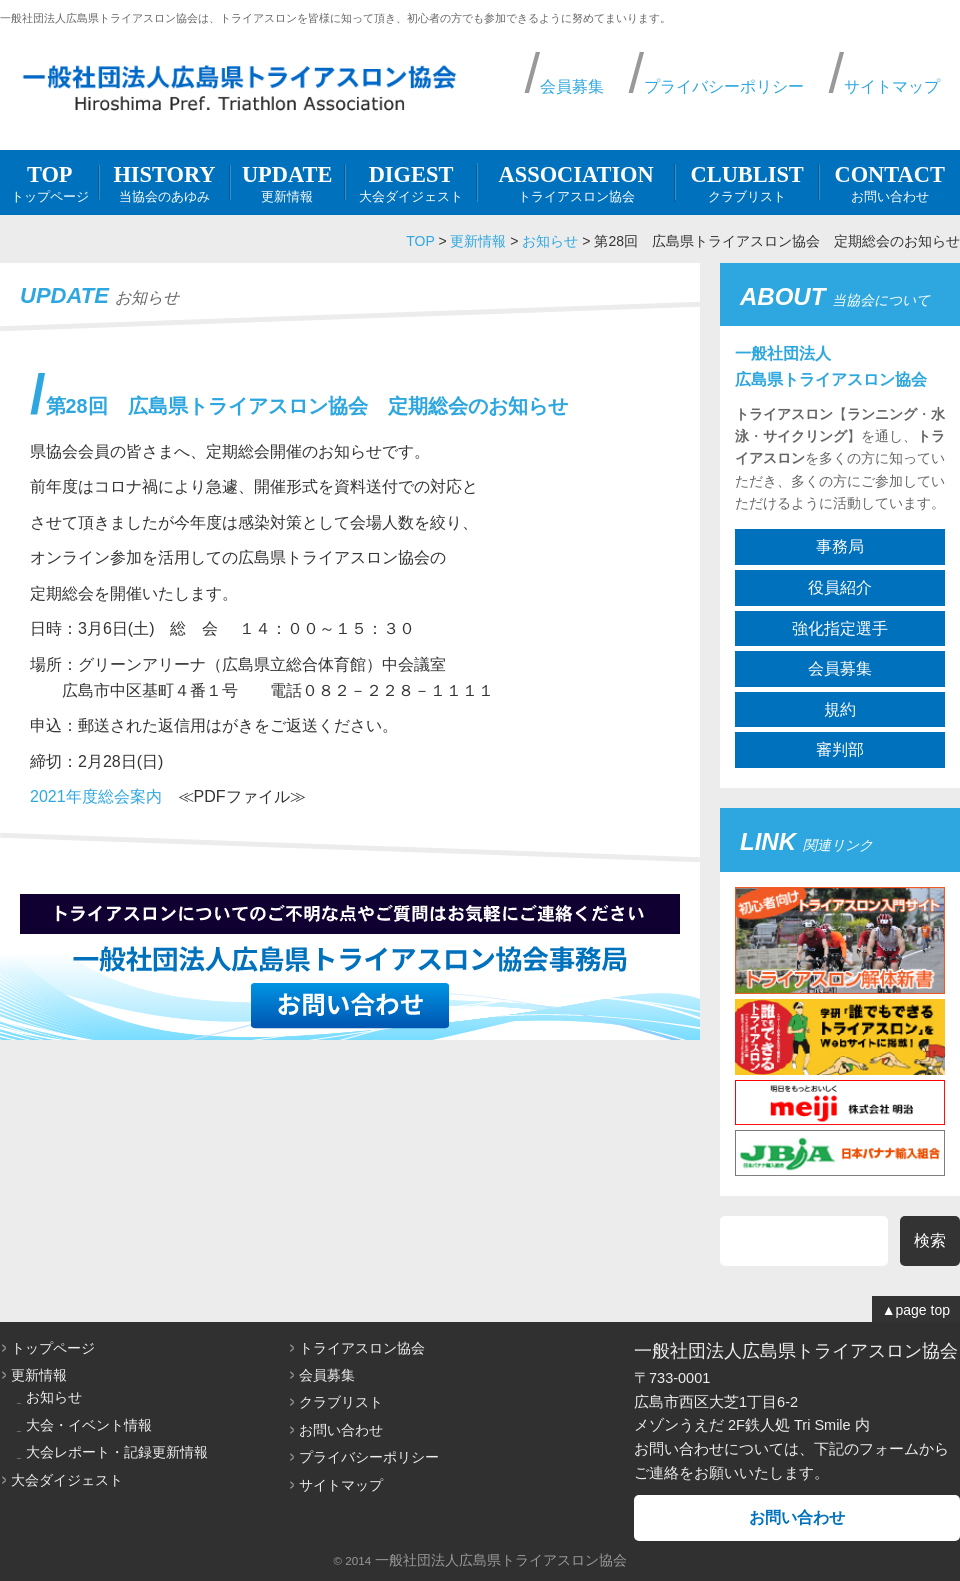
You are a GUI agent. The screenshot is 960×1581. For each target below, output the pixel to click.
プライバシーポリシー (724, 86)
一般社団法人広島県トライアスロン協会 (501, 1560)
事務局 (840, 546)
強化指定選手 (840, 628)
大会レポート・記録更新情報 (117, 1452)
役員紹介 (840, 587)
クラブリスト (747, 182)
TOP (420, 241)
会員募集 (572, 86)
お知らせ (550, 241)
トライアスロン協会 (576, 182)
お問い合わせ (889, 182)
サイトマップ (892, 86)
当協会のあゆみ (164, 182)
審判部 (840, 749)
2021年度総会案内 (96, 796)
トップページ (49, 182)
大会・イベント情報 (89, 1425)
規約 (840, 709)
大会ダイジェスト (411, 182)
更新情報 (287, 182)
